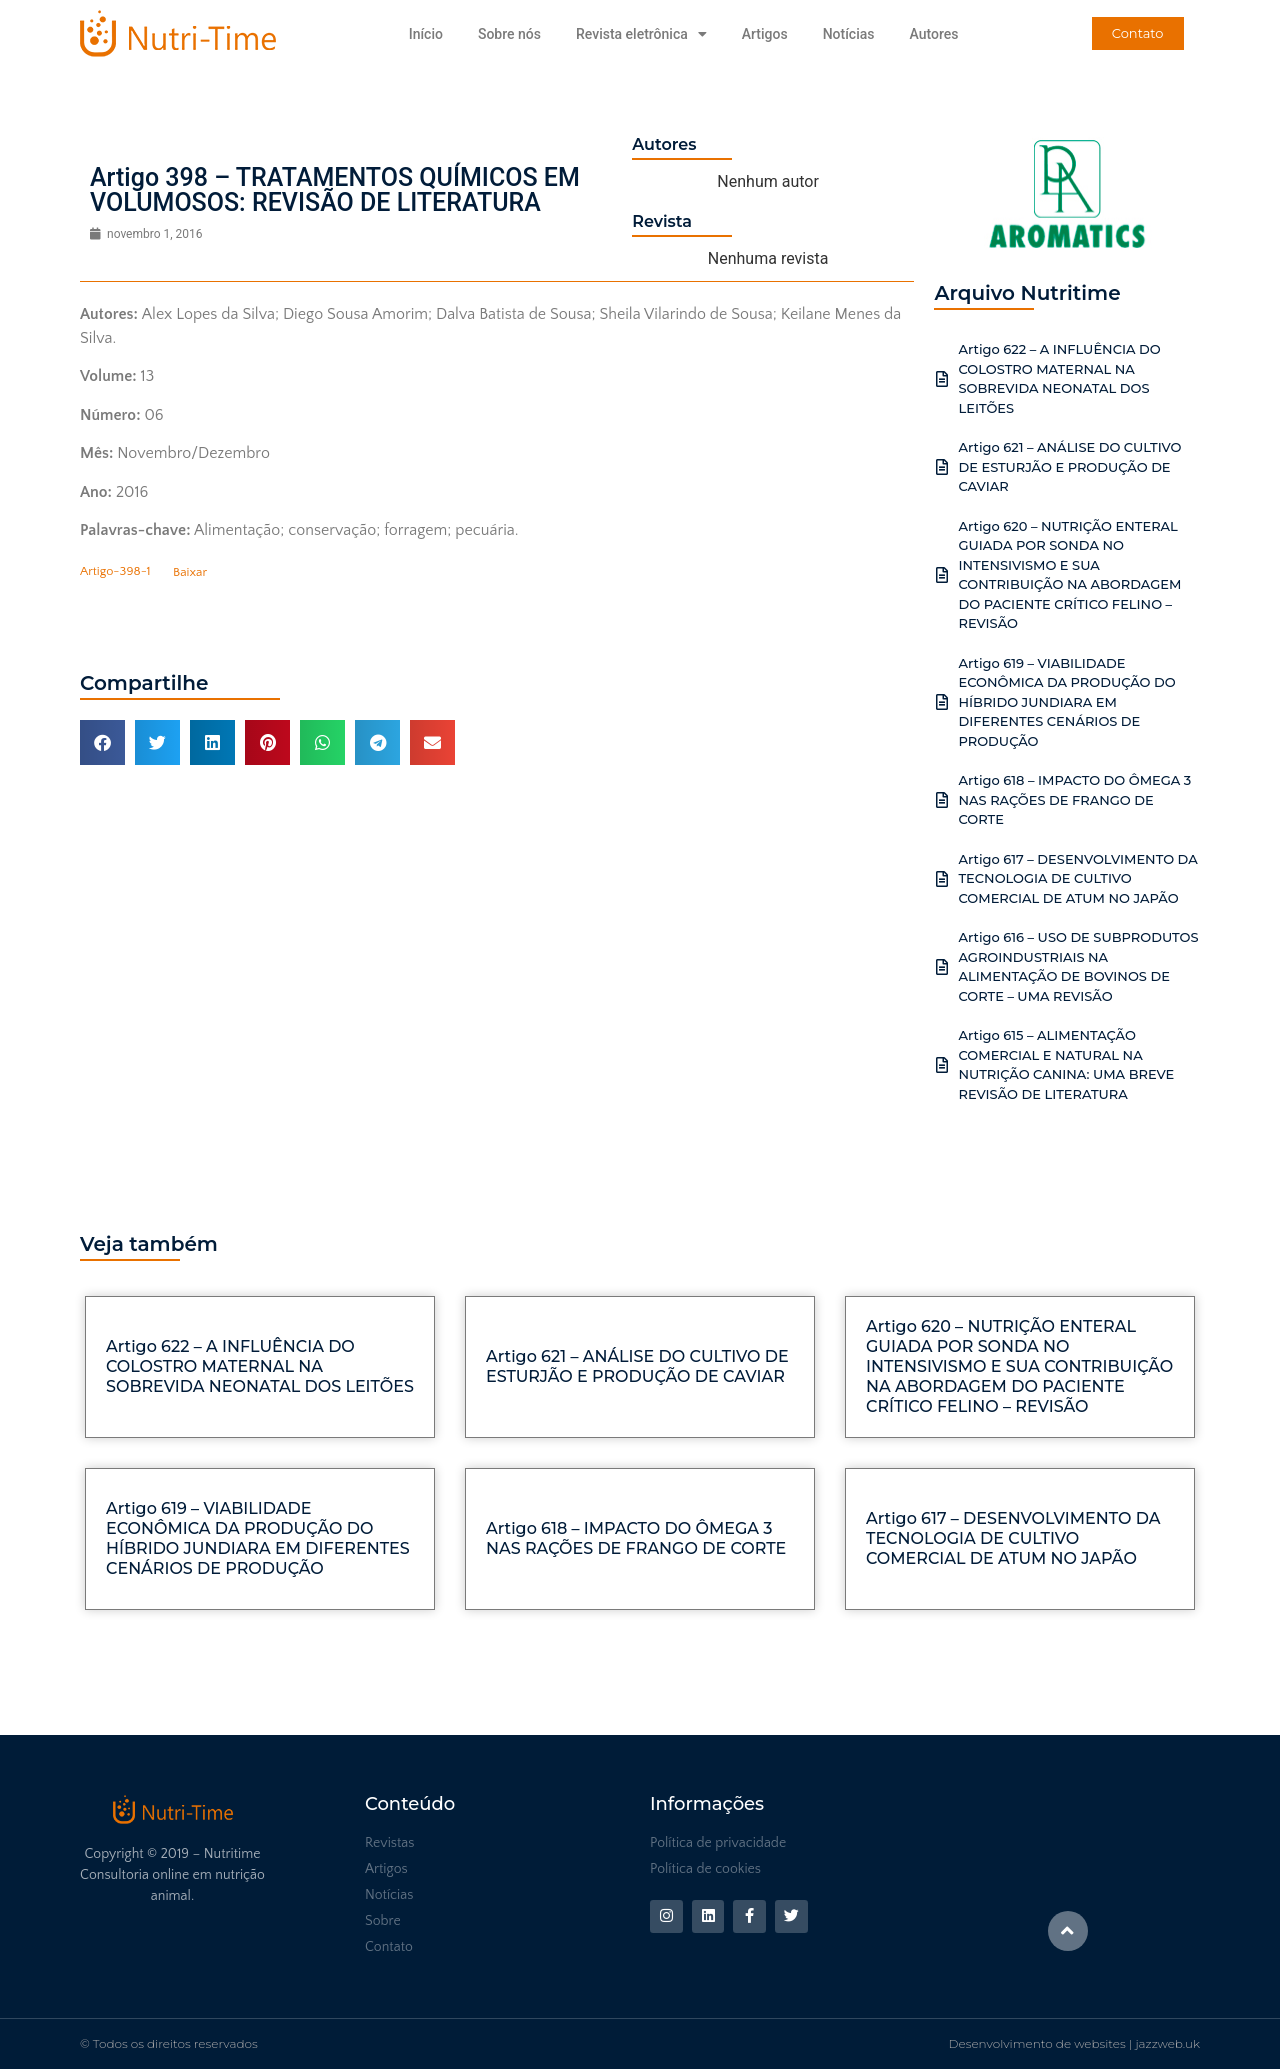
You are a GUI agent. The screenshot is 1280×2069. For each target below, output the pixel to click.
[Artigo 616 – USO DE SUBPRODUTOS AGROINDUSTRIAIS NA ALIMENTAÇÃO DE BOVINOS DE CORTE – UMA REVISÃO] (942, 967)
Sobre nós (509, 34)
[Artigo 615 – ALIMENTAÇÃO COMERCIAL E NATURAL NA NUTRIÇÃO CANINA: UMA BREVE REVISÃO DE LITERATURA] (942, 1065)
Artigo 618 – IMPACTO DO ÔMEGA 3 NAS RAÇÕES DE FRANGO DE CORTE (1074, 799)
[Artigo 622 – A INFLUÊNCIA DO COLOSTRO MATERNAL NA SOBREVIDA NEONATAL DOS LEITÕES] (942, 379)
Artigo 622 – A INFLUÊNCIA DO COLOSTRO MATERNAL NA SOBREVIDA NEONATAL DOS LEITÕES (260, 1366)
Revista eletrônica (641, 34)
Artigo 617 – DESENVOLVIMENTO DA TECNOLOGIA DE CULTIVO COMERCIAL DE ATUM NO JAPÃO (1077, 878)
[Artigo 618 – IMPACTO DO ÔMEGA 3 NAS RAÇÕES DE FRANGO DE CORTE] (942, 800)
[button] (102, 742)
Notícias (849, 34)
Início (426, 34)
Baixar (190, 572)
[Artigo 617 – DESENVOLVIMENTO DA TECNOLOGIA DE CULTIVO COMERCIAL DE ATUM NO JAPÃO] (942, 879)
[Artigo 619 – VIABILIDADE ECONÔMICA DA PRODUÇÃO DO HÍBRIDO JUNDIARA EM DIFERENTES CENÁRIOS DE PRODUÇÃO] (942, 702)
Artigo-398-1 (115, 572)
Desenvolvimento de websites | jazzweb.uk (1074, 2043)
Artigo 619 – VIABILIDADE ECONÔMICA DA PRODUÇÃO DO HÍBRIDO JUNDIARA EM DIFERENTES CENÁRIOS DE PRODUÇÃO (1066, 702)
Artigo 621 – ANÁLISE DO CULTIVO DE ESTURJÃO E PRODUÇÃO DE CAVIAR (1069, 466)
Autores (933, 34)
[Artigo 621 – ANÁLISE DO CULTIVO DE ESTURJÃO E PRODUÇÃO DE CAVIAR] (942, 467)
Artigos (765, 34)
